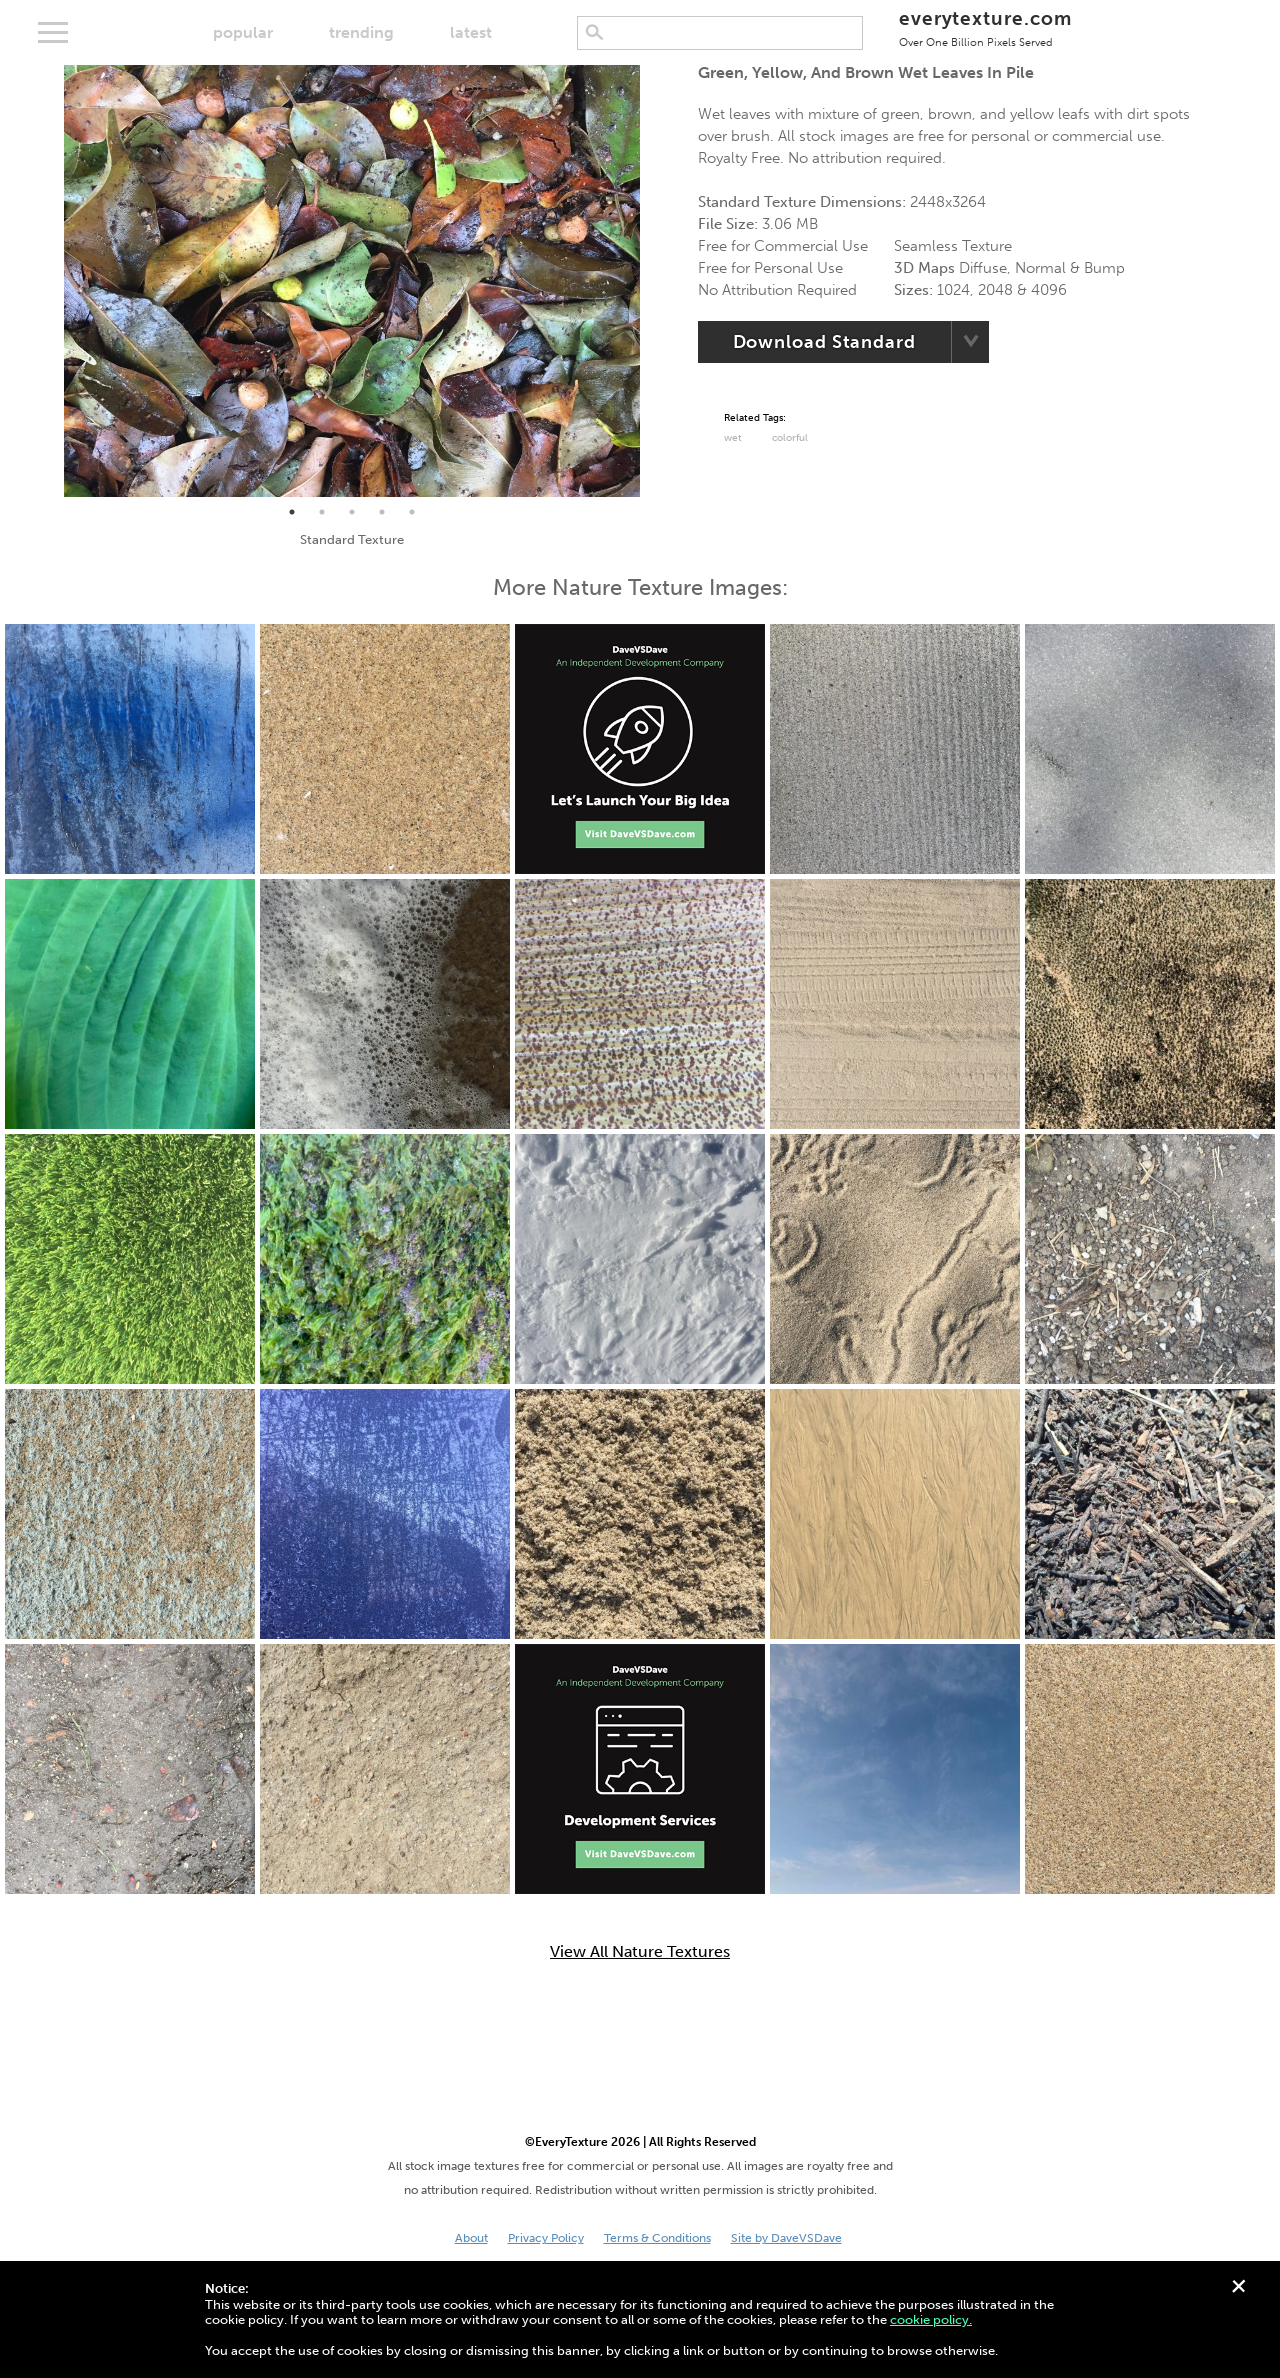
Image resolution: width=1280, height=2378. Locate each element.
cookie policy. (931, 2319)
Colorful (790, 438)
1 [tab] (292, 512)
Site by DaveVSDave (786, 2238)
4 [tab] (382, 512)
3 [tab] (352, 512)
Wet (733, 438)
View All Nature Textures (640, 1952)
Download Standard (824, 342)
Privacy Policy (546, 2238)
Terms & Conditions (657, 2238)
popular (243, 32)
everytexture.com (985, 27)
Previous (49, 281)
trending (361, 32)
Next (655, 281)
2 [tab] (322, 512)
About (471, 2238)
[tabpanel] (352, 281)
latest (471, 32)
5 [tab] (412, 512)
